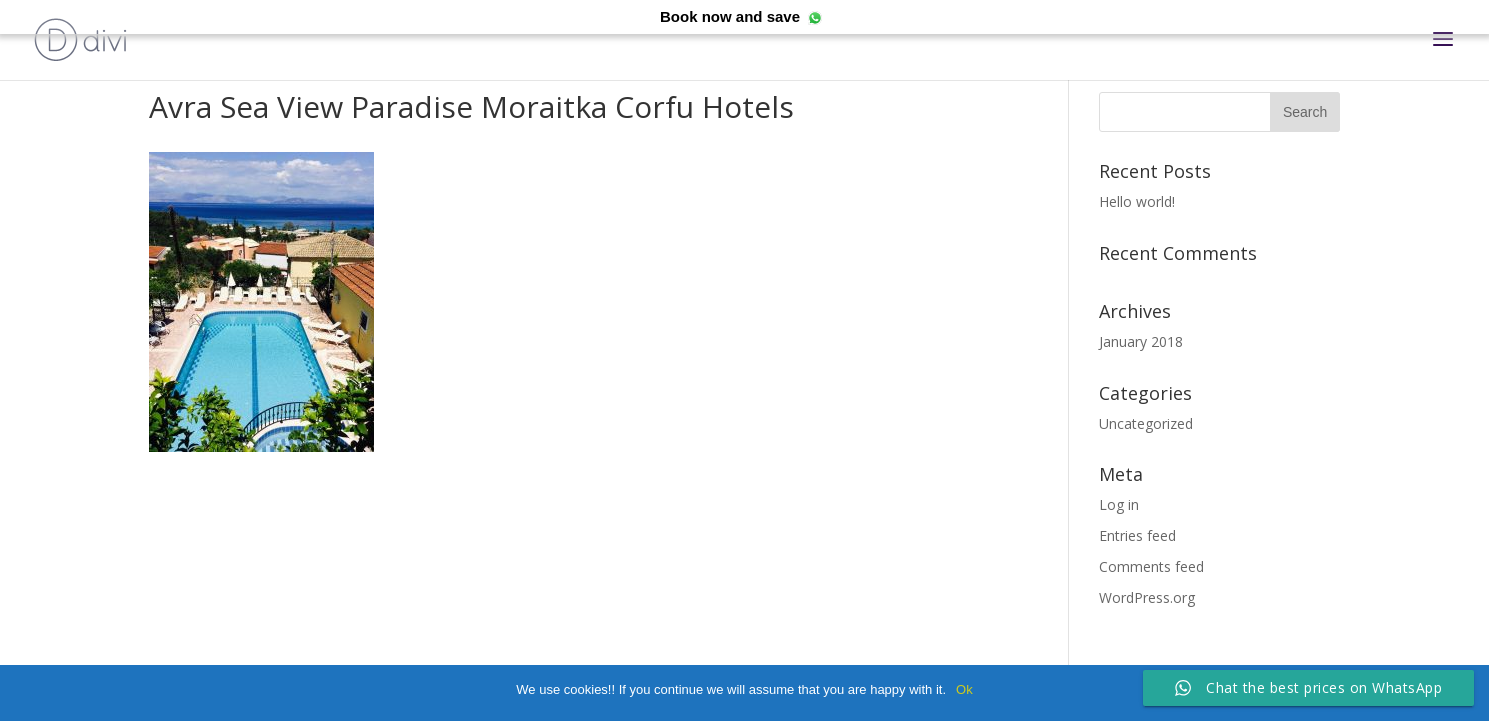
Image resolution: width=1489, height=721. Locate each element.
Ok (964, 689)
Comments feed (1151, 566)
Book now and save (730, 16)
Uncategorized (1146, 423)
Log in (1119, 504)
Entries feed (1137, 535)
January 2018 (1141, 341)
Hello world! (1137, 201)
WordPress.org (1147, 597)
